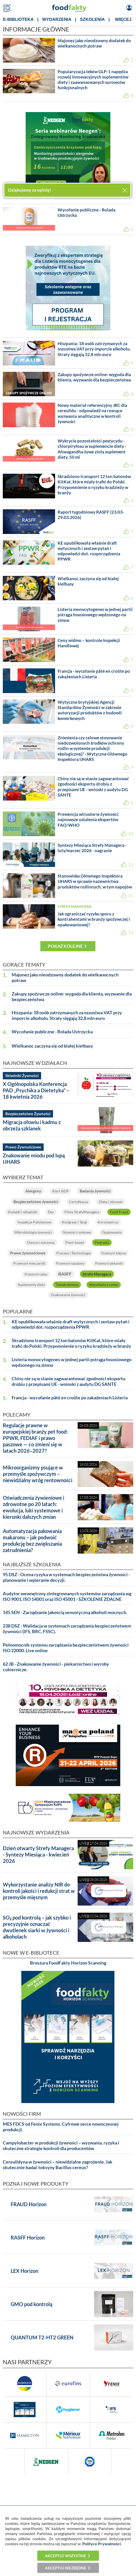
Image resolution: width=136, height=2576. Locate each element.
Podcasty (102, 1242)
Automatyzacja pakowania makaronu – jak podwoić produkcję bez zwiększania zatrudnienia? (32, 1540)
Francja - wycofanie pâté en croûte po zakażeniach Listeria (94, 673)
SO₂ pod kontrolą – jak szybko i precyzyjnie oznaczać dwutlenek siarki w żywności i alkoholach (37, 1927)
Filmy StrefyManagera (81, 1212)
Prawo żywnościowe (27, 1253)
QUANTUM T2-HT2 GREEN (42, 2337)
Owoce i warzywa (41, 1242)
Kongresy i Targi (74, 1222)
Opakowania (112, 1232)
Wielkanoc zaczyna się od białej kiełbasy (52, 1046)
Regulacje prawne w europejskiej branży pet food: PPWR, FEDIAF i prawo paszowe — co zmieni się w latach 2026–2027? (35, 1438)
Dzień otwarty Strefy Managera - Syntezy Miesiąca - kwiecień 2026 (38, 1854)
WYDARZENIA (56, 19)
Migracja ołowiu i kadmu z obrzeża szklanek (32, 1125)
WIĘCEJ (123, 19)
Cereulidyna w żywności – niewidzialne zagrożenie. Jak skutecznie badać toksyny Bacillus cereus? (57, 2164)
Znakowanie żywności (68, 1295)
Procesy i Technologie (73, 1253)
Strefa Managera (96, 1274)
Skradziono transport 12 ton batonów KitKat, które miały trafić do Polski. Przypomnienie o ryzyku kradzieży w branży (94, 484)
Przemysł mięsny (113, 1253)
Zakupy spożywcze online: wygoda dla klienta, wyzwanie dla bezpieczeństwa (94, 377)
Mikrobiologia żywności (33, 1232)
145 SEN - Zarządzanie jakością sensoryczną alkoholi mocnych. (65, 1612)
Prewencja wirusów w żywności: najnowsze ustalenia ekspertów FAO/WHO (88, 819)
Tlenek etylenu (67, 1284)
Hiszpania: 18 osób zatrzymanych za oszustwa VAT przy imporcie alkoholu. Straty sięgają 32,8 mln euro (94, 349)
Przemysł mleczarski (29, 1263)
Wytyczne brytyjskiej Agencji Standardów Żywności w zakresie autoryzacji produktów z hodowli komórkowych (90, 710)
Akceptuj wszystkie (65, 2555)
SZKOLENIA (92, 19)
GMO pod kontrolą (31, 2304)
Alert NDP (60, 1191)
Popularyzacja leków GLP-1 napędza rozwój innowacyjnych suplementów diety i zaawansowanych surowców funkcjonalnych (93, 79)
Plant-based (74, 1242)
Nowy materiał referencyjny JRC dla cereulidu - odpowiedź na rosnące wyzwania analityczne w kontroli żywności (92, 413)
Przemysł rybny (36, 1274)
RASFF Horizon (28, 2237)
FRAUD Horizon (28, 2204)
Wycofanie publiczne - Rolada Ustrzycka (52, 1031)
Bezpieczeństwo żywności (35, 1201)
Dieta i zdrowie (111, 1202)
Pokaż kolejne (65, 946)
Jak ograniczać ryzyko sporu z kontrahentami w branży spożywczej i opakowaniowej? (94, 919)
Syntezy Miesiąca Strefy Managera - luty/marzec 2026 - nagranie (92, 847)
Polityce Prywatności (101, 2543)
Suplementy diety (31, 1284)
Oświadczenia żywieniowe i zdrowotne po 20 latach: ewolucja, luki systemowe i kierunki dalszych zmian (33, 1507)
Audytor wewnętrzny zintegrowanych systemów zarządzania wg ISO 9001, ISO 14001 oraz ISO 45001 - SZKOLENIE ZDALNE (67, 1596)
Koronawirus (108, 1222)
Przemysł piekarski (109, 1263)
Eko (51, 1212)
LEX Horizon (24, 2271)
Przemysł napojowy (70, 1263)
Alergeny (33, 1191)
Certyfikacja (78, 1202)
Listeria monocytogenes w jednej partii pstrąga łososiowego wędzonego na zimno (95, 615)
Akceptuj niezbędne (65, 2568)
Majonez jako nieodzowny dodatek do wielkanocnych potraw (94, 43)
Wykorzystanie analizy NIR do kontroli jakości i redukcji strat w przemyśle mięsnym (39, 1890)
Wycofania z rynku (103, 1284)
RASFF (65, 1274)
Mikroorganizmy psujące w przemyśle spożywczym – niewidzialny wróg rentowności (37, 1473)
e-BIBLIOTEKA (18, 19)
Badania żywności (95, 1191)
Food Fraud (119, 1212)
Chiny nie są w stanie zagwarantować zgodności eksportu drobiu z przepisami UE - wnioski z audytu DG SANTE (93, 787)
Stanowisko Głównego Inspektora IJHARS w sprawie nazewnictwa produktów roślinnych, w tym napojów (95, 881)
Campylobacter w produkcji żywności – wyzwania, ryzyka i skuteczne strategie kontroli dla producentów (61, 2145)
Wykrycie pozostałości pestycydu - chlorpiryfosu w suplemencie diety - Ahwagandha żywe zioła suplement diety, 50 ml (92, 449)
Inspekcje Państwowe (34, 1222)
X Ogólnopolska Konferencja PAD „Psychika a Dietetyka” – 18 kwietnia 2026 (36, 1090)
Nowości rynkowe (77, 1232)
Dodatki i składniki (22, 1212)
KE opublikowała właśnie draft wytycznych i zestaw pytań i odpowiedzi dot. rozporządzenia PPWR (89, 551)
